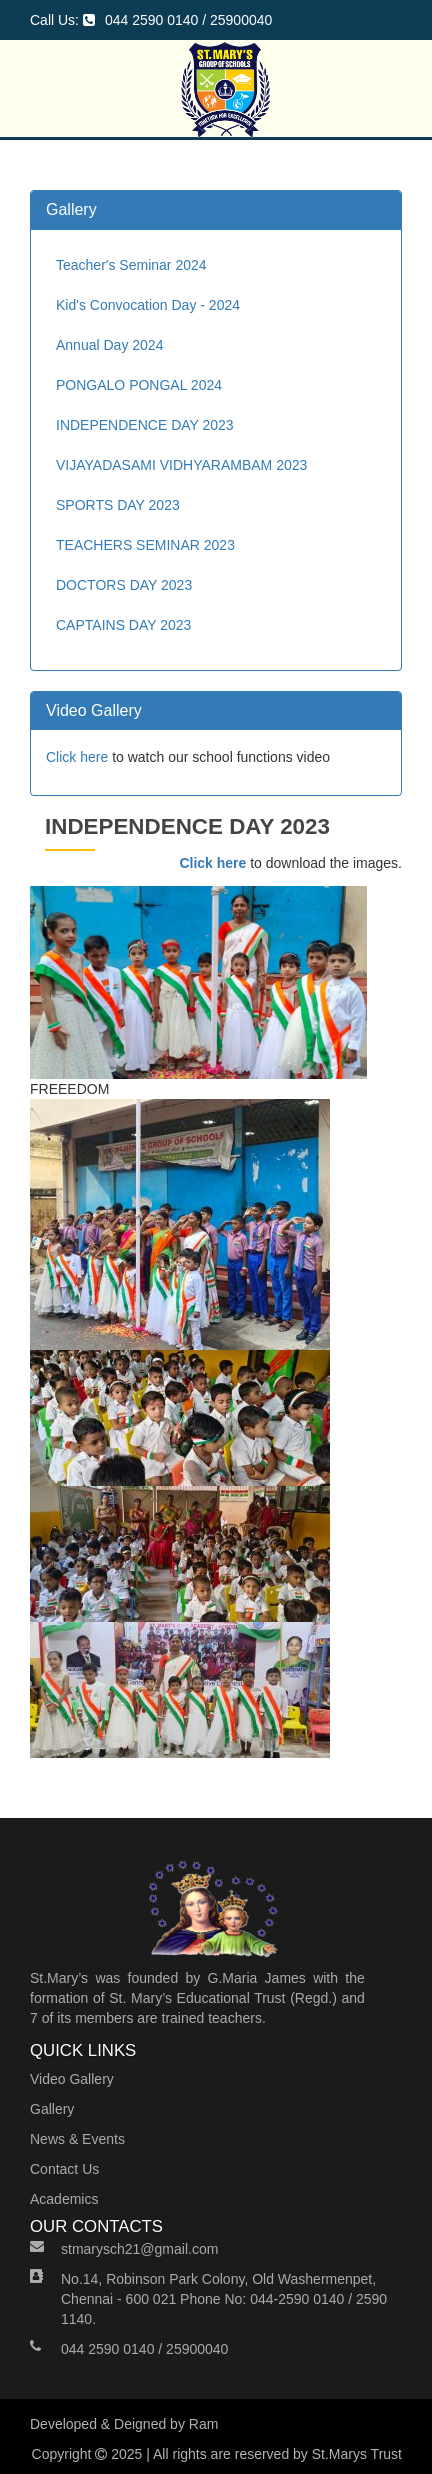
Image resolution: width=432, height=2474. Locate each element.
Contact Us (64, 2169)
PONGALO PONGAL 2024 (139, 385)
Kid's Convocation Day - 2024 (148, 305)
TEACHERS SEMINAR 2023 (145, 545)
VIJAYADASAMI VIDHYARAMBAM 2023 (181, 465)
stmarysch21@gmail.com (139, 2249)
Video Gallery (72, 2079)
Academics (64, 2199)
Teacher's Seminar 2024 (131, 265)
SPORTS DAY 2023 (118, 505)
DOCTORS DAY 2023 (124, 585)
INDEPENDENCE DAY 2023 (145, 425)
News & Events (77, 2139)
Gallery (52, 2109)
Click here (77, 757)
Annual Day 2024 (109, 345)
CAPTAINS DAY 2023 (123, 625)
